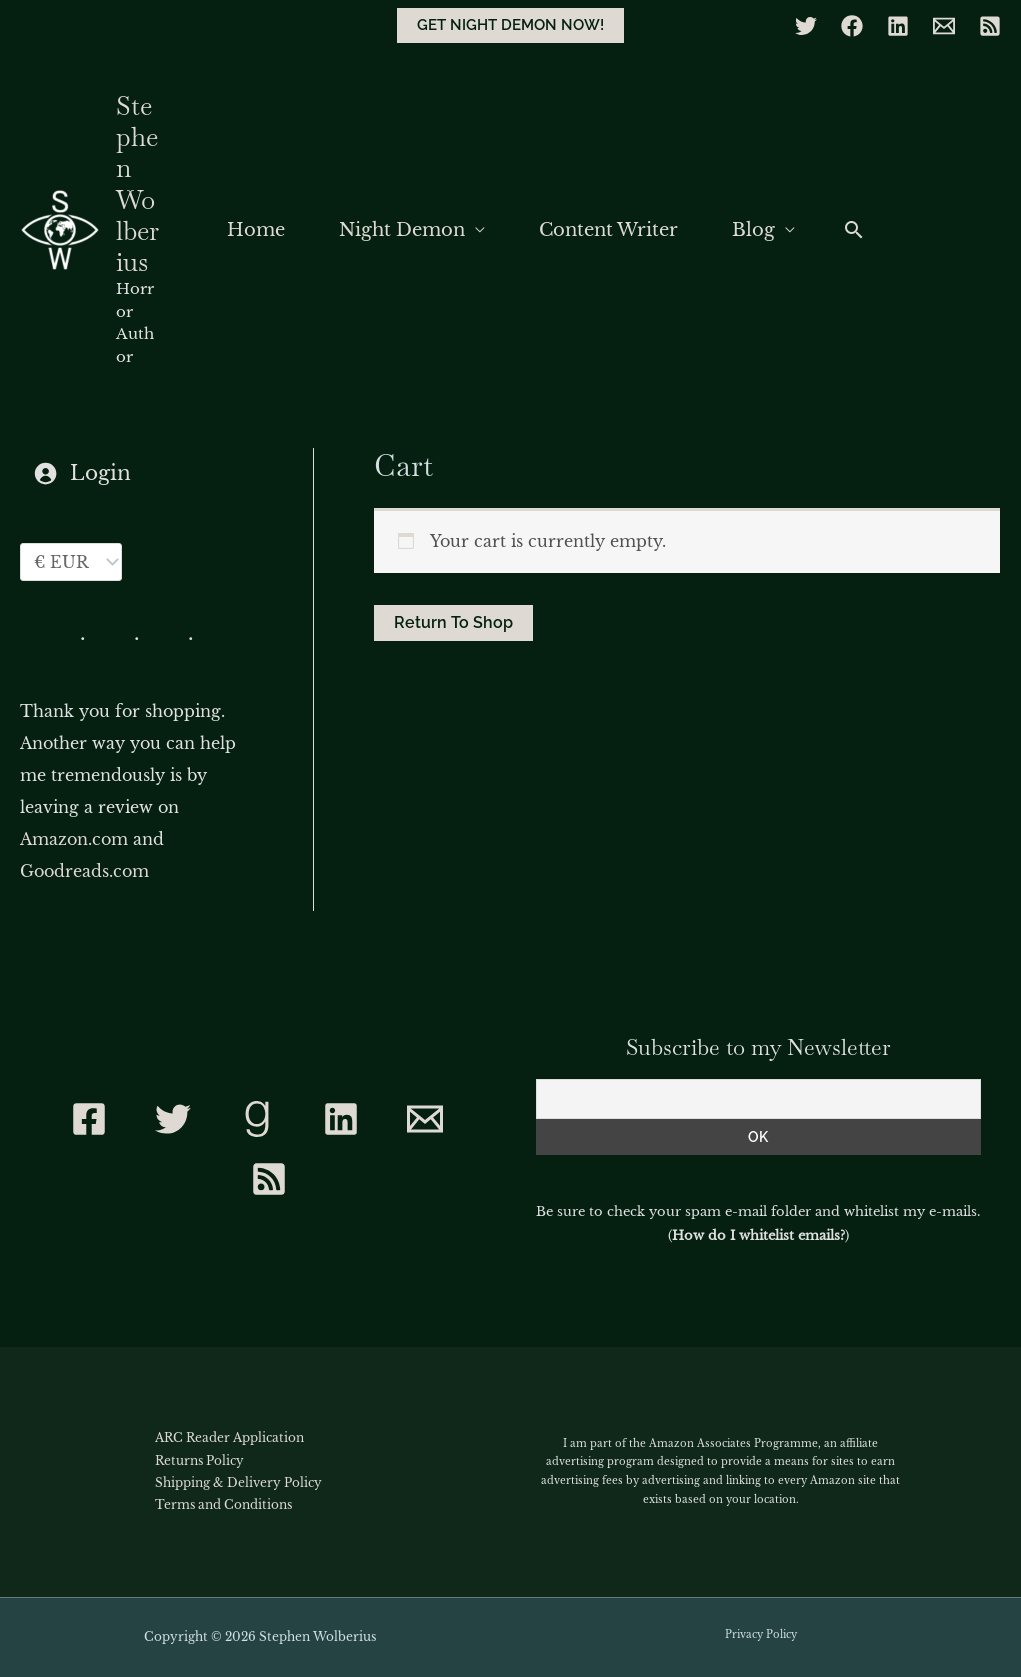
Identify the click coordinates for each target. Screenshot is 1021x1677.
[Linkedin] (898, 26)
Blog (753, 230)
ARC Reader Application (229, 1437)
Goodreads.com (84, 871)
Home (256, 230)
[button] (510, 25)
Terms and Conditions (223, 1504)
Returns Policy (199, 1460)
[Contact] (425, 1119)
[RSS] (990, 26)
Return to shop (453, 622)
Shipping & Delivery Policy (238, 1482)
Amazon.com (74, 839)
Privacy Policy (761, 1634)
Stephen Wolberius (137, 184)
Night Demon (402, 230)
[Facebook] (852, 26)
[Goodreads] (257, 1119)
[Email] (944, 26)
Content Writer (608, 230)
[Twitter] (806, 26)
